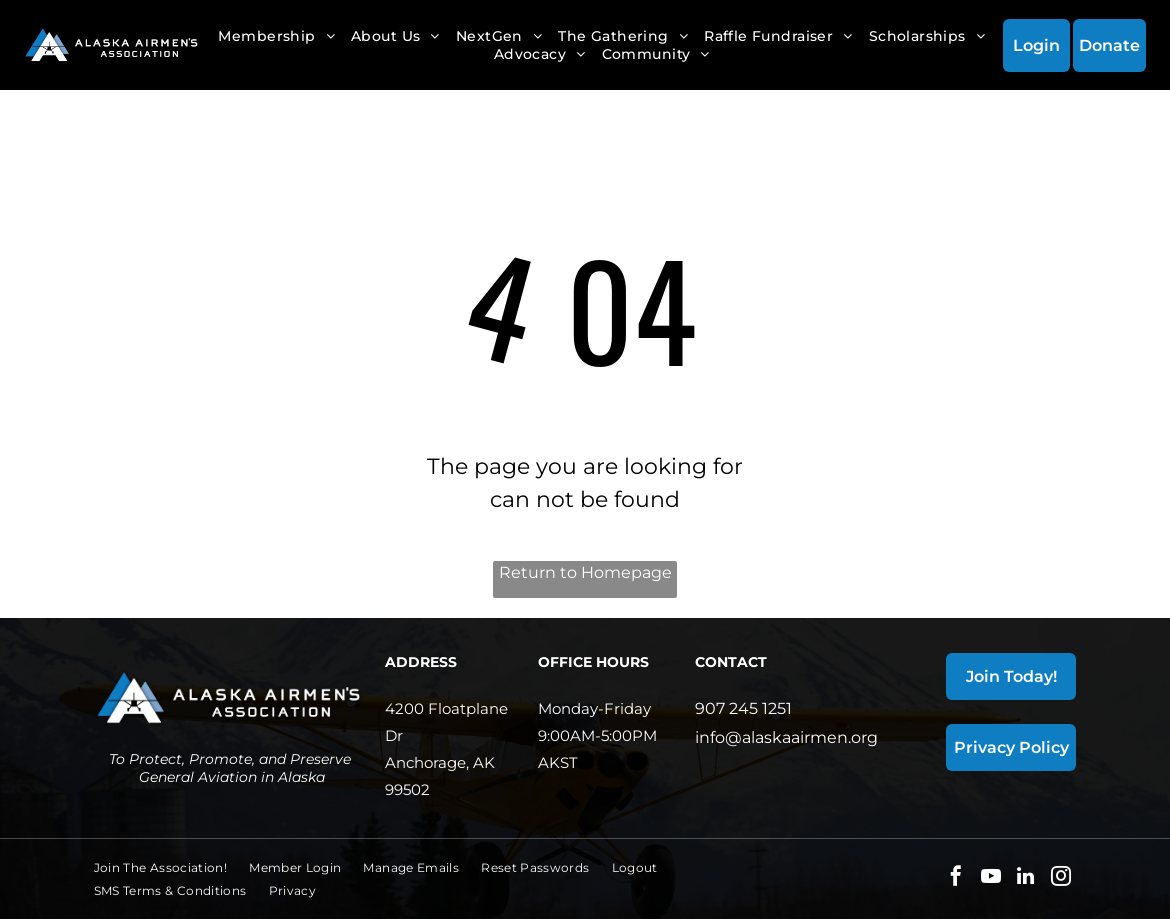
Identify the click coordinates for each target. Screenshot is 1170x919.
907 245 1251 (743, 708)
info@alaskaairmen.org (786, 737)
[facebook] (956, 878)
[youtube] (991, 878)
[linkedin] (1026, 878)
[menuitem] (276, 36)
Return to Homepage (585, 572)
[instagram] (1061, 878)
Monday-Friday (594, 708)
